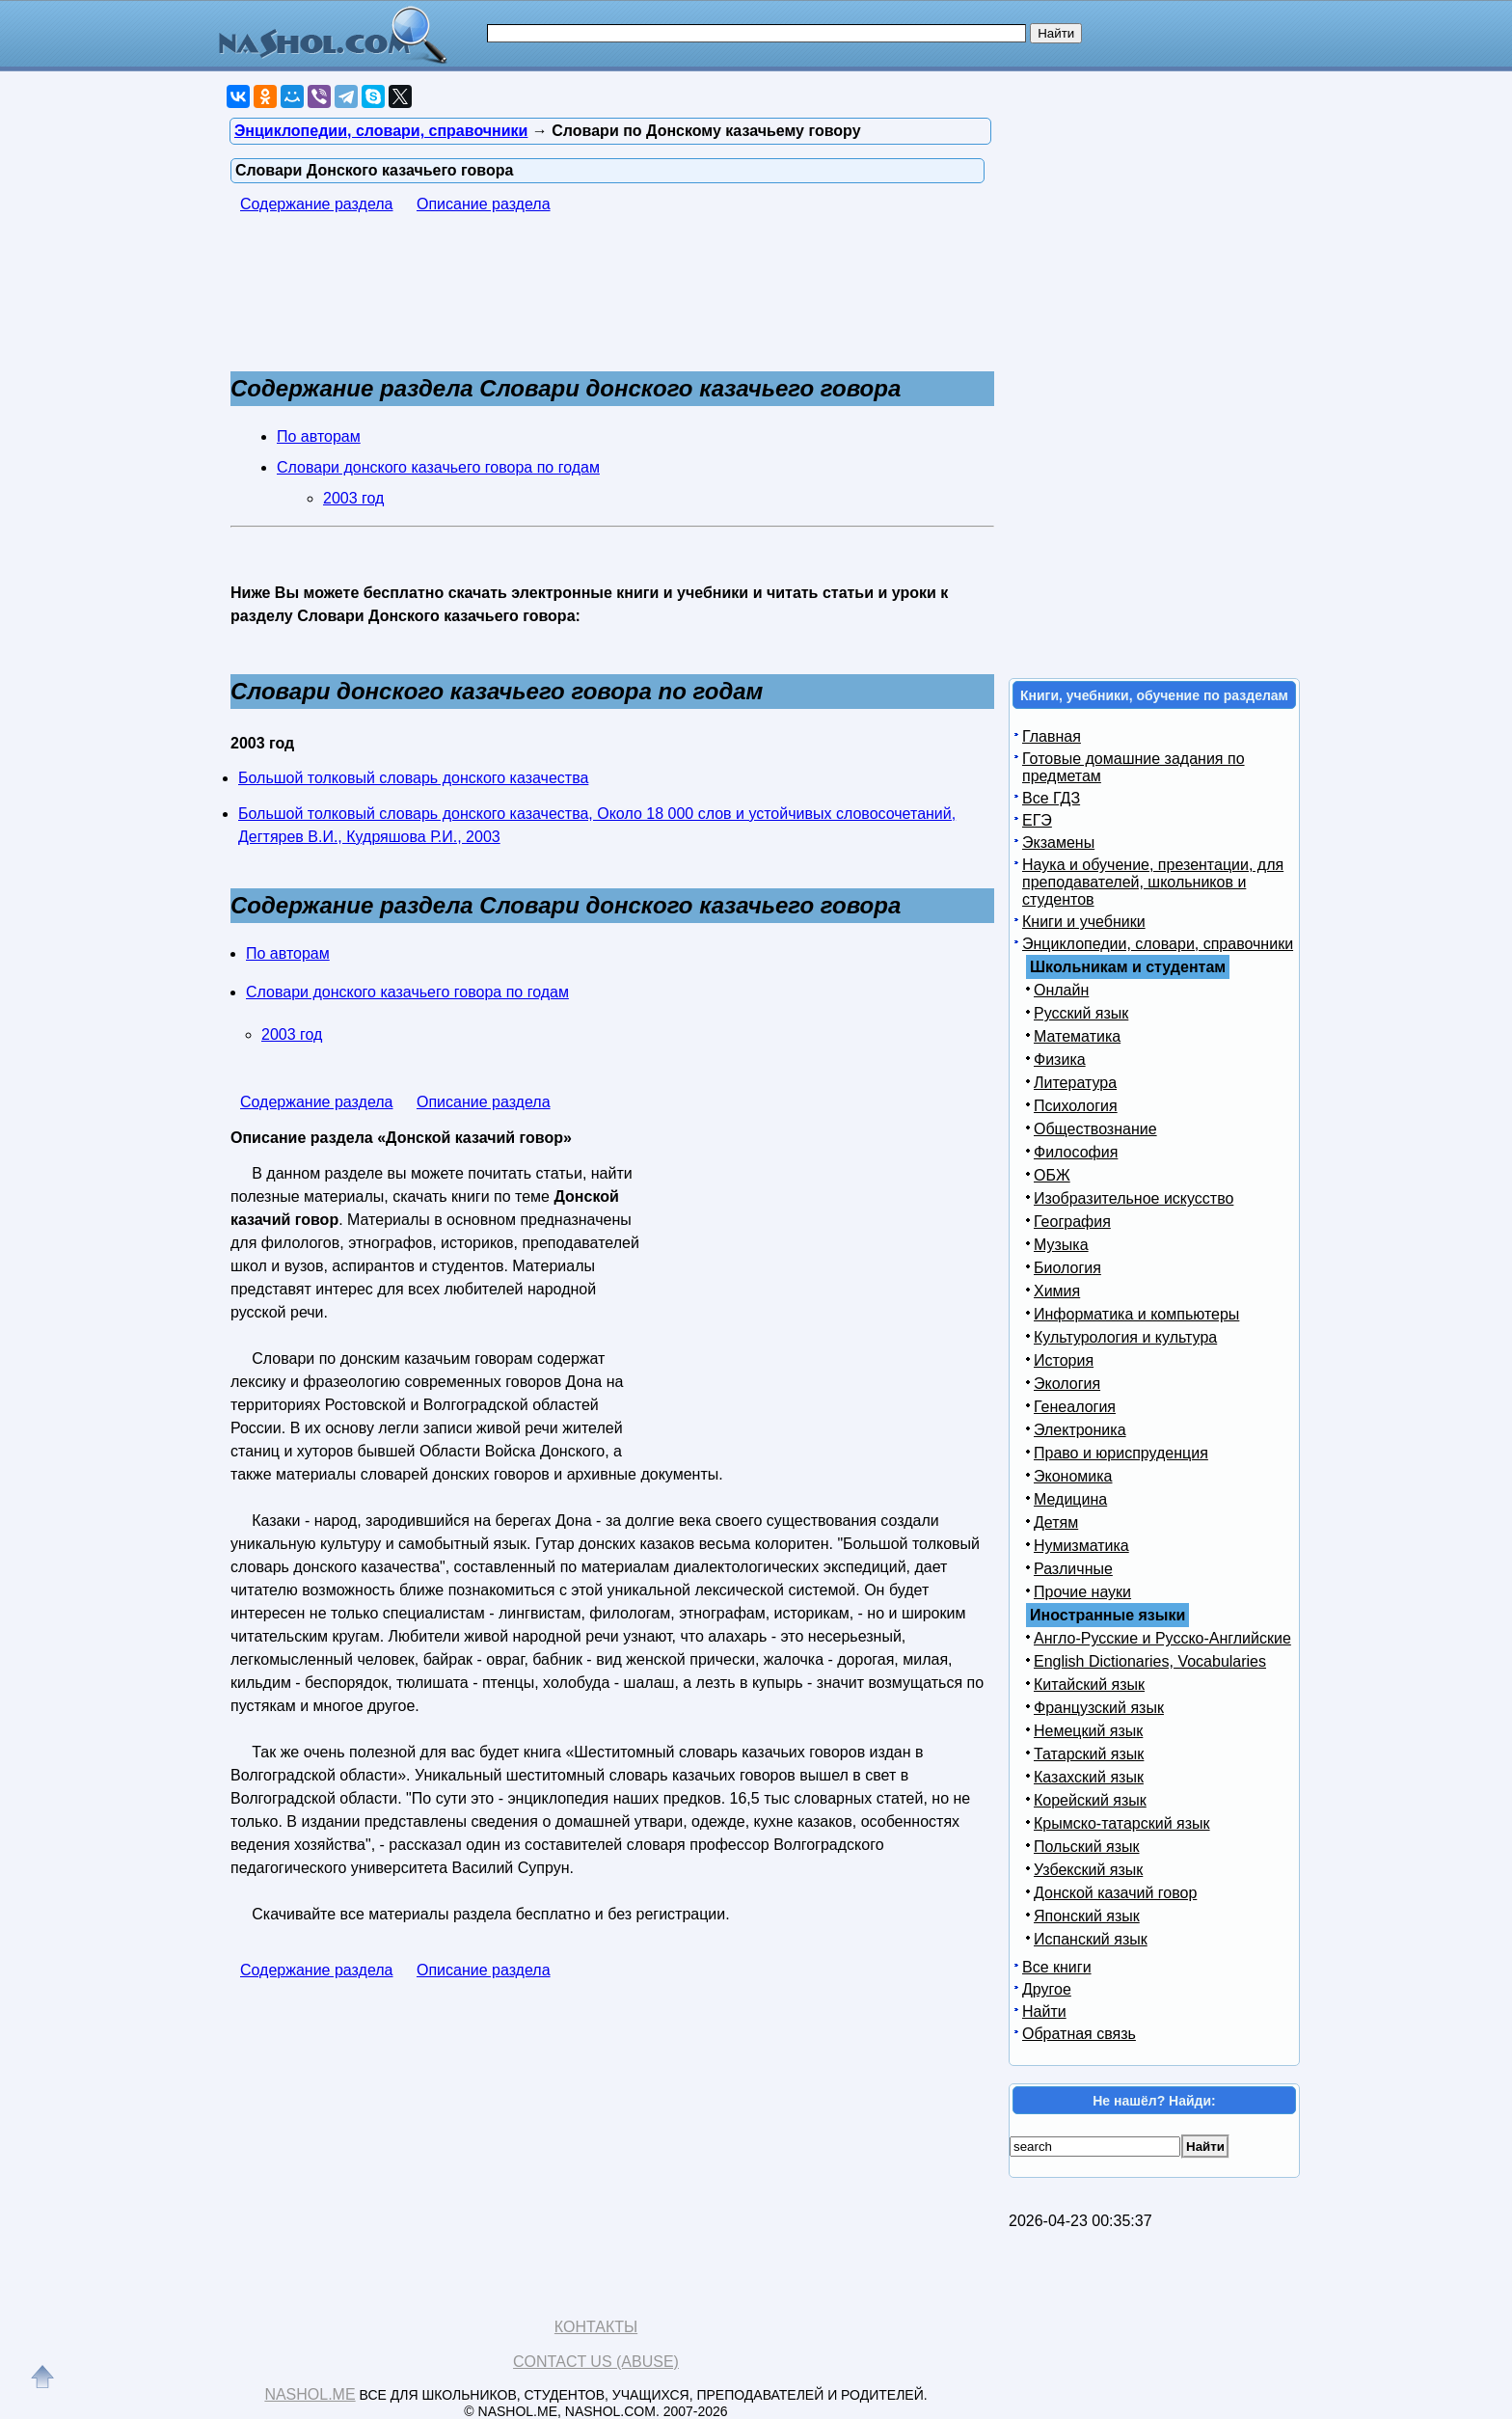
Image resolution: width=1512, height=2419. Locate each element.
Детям (1056, 1522)
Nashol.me (309, 2394)
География (1072, 1221)
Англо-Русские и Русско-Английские (1162, 1638)
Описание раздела (484, 204)
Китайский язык (1089, 1684)
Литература (1075, 1082)
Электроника (1080, 1430)
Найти (1044, 2011)
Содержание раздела (316, 204)
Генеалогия (1075, 1407)
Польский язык (1087, 1846)
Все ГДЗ (1051, 798)
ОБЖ (1052, 1175)
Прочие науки (1082, 1592)
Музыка (1061, 1245)
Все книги (1057, 1967)
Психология (1076, 1106)
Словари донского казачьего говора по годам (438, 467)
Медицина (1070, 1499)
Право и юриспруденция (1121, 1453)
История (1064, 1360)
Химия (1057, 1291)
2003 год (353, 498)
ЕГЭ (1037, 820)
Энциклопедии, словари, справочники (1157, 944)
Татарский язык (1089, 1754)
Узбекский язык (1088, 1870)
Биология (1067, 1268)
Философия (1076, 1152)
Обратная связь (1079, 2033)
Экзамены (1058, 842)
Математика (1077, 1036)
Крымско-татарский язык (1122, 1823)
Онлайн (1061, 990)
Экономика (1073, 1476)
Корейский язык (1090, 1800)
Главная (1051, 736)
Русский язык (1081, 1013)
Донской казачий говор (1115, 1893)
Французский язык (1099, 1707)
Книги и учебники (1084, 921)
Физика (1060, 1059)
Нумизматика (1081, 1545)
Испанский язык (1091, 1939)
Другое (1046, 1989)
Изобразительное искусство (1133, 1198)
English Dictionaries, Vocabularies (1150, 1661)
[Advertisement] (581, 301)
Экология (1067, 1383)
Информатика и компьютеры (1136, 1314)
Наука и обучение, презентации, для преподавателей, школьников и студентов (1152, 882)
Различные (1073, 1569)
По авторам (319, 436)
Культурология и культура (1125, 1337)
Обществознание (1095, 1129)
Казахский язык (1089, 1777)
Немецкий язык (1088, 1731)
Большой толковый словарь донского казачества (413, 778)
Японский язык (1087, 1916)
